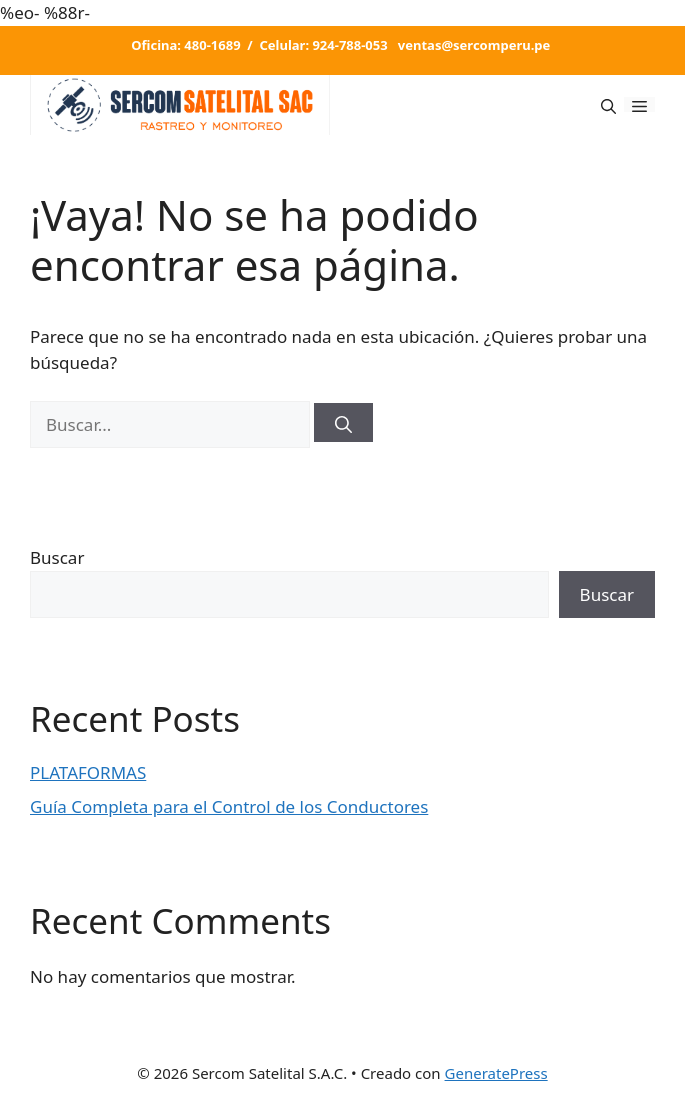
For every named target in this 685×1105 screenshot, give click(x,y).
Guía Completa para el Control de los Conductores (229, 806)
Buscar (57, 557)
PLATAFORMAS (88, 772)
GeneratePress (496, 1073)
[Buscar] (343, 422)
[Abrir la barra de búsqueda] (608, 104)
